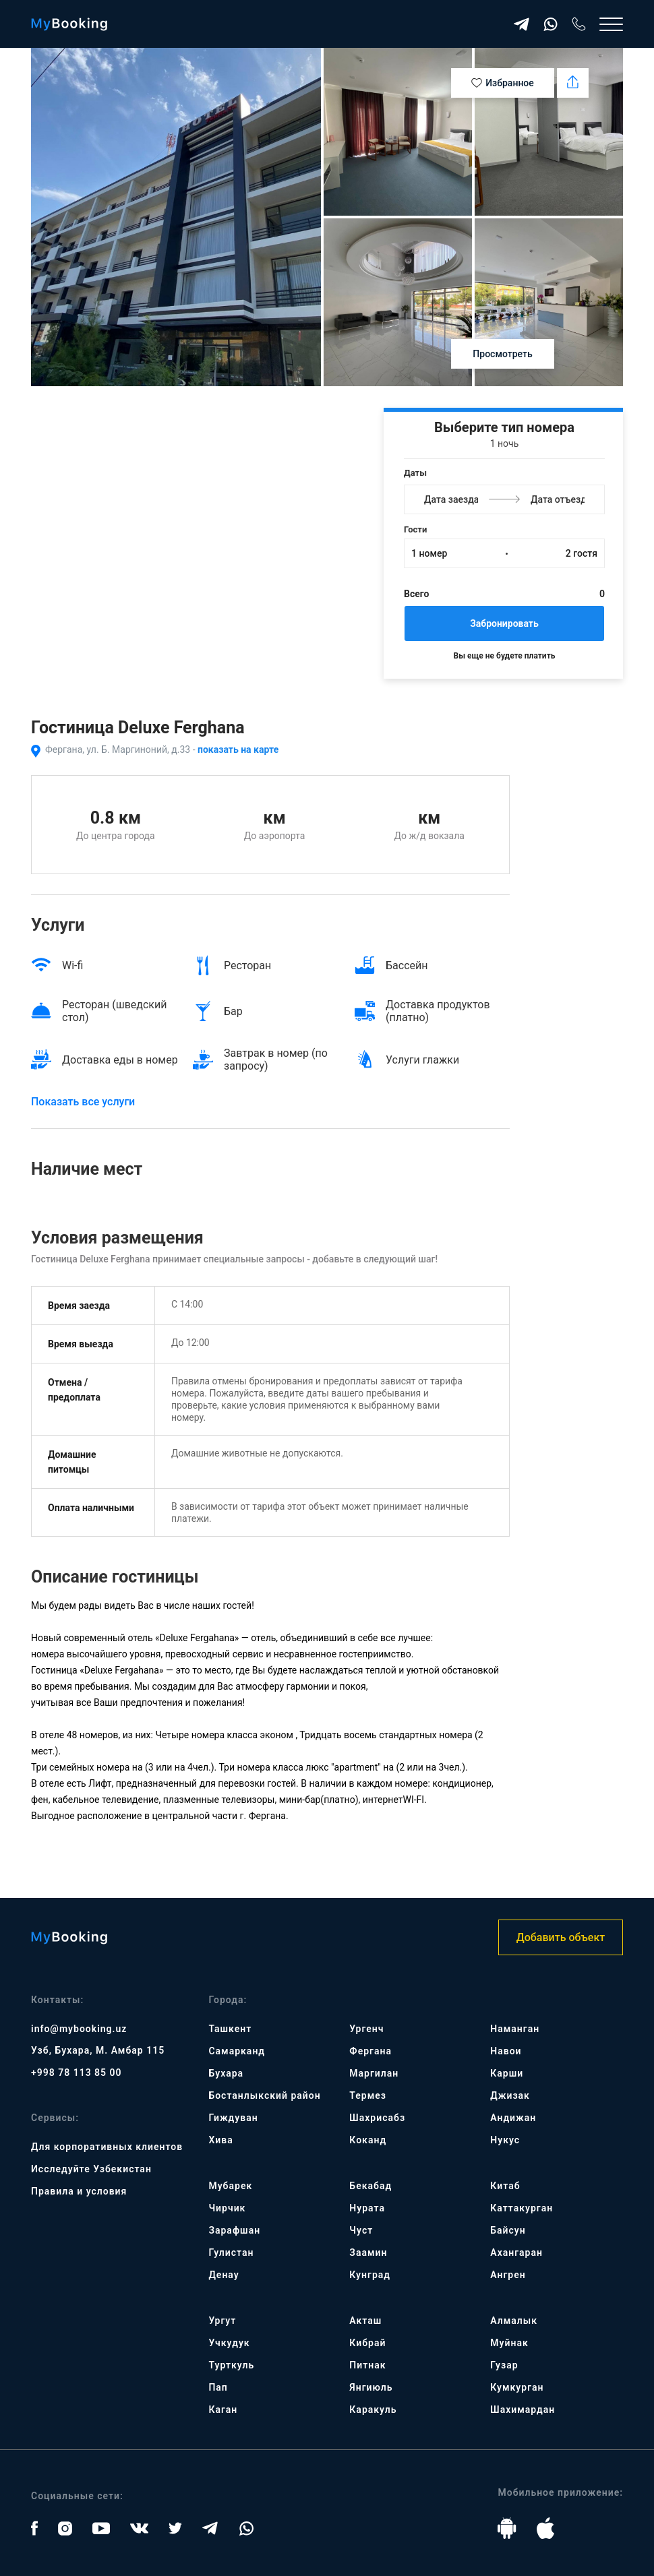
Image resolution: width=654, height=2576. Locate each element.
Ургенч (366, 2028)
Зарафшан (234, 2230)
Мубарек (230, 2185)
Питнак (367, 2365)
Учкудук (228, 2342)
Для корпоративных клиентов (107, 2146)
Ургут (222, 2320)
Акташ (365, 2320)
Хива (220, 2140)
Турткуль (231, 2365)
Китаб (505, 2185)
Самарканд (236, 2051)
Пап (217, 2387)
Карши (506, 2073)
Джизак (510, 2095)
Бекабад (370, 2185)
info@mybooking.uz (79, 2028)
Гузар (504, 2365)
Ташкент (229, 2028)
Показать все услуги (83, 1101)
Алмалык (513, 2320)
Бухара (225, 2073)
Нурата (367, 2208)
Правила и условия (79, 2191)
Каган (222, 2409)
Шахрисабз (377, 2117)
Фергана (370, 2051)
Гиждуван (233, 2117)
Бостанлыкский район (264, 2095)
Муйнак (509, 2342)
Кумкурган (516, 2387)
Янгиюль (370, 2387)
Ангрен (507, 2274)
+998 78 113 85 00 (76, 2072)
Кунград (369, 2274)
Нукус (505, 2140)
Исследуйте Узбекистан (91, 2169)
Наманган (514, 2028)
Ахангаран (516, 2252)
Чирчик (226, 2208)
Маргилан (373, 2073)
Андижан (513, 2117)
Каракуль (372, 2409)
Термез (367, 2095)
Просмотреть (502, 353)
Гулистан (231, 2252)
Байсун (507, 2230)
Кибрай (367, 2342)
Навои (505, 2051)
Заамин (368, 2252)
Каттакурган (521, 2208)
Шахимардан (522, 2409)
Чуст (361, 2230)
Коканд (367, 2140)
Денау (223, 2274)
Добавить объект (560, 1937)
